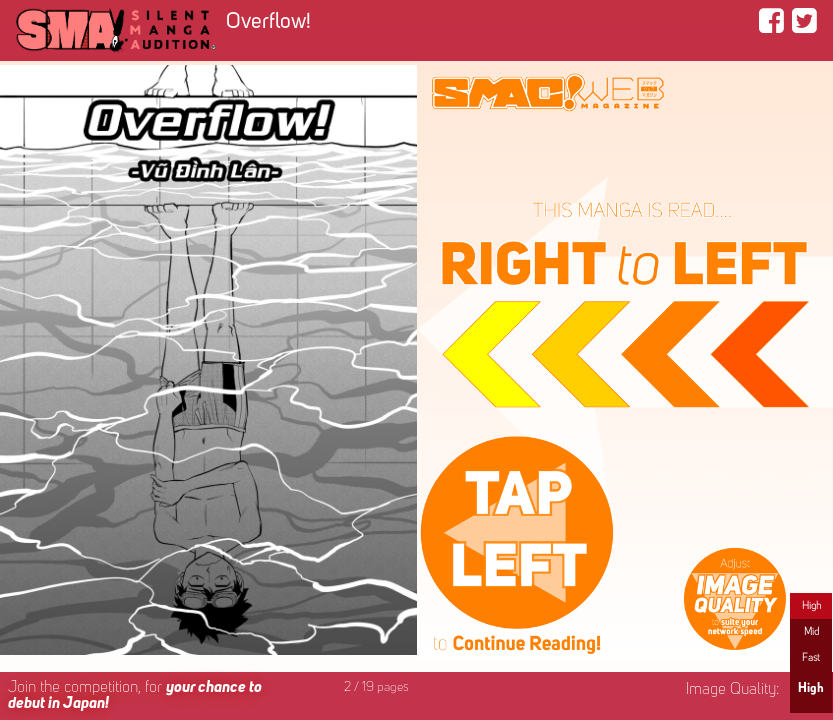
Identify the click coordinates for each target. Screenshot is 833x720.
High (811, 606)
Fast (811, 658)
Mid (811, 632)
